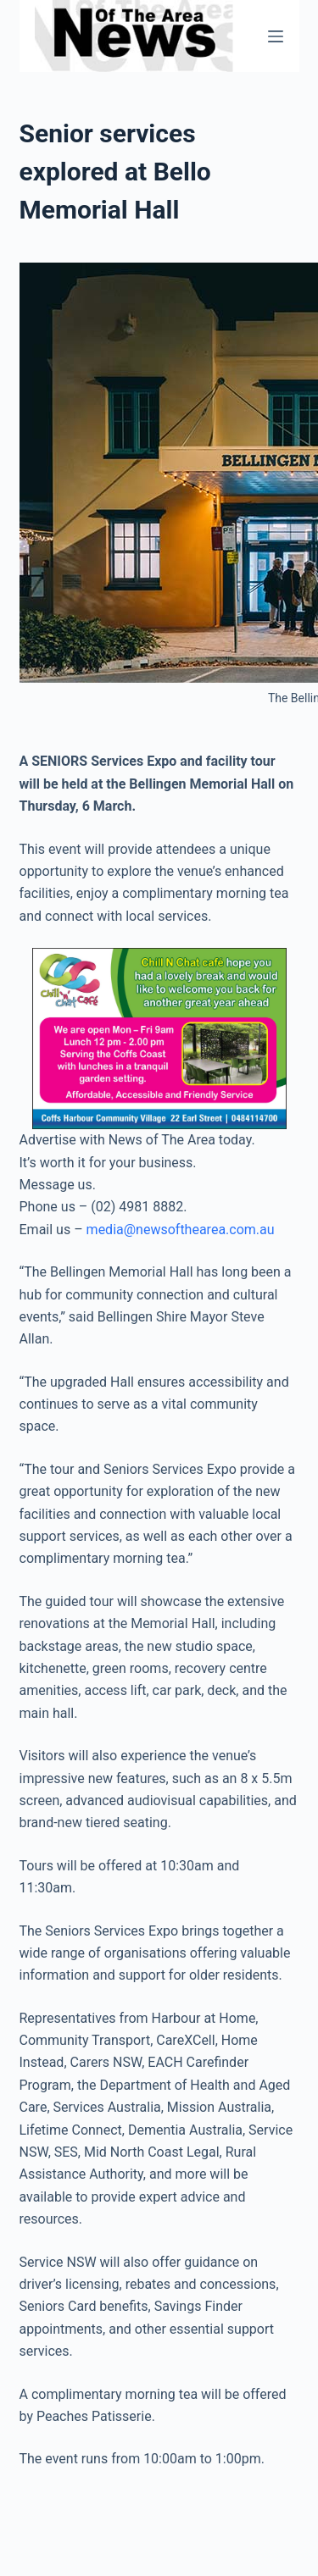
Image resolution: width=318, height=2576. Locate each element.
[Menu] (275, 36)
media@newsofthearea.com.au (180, 1230)
